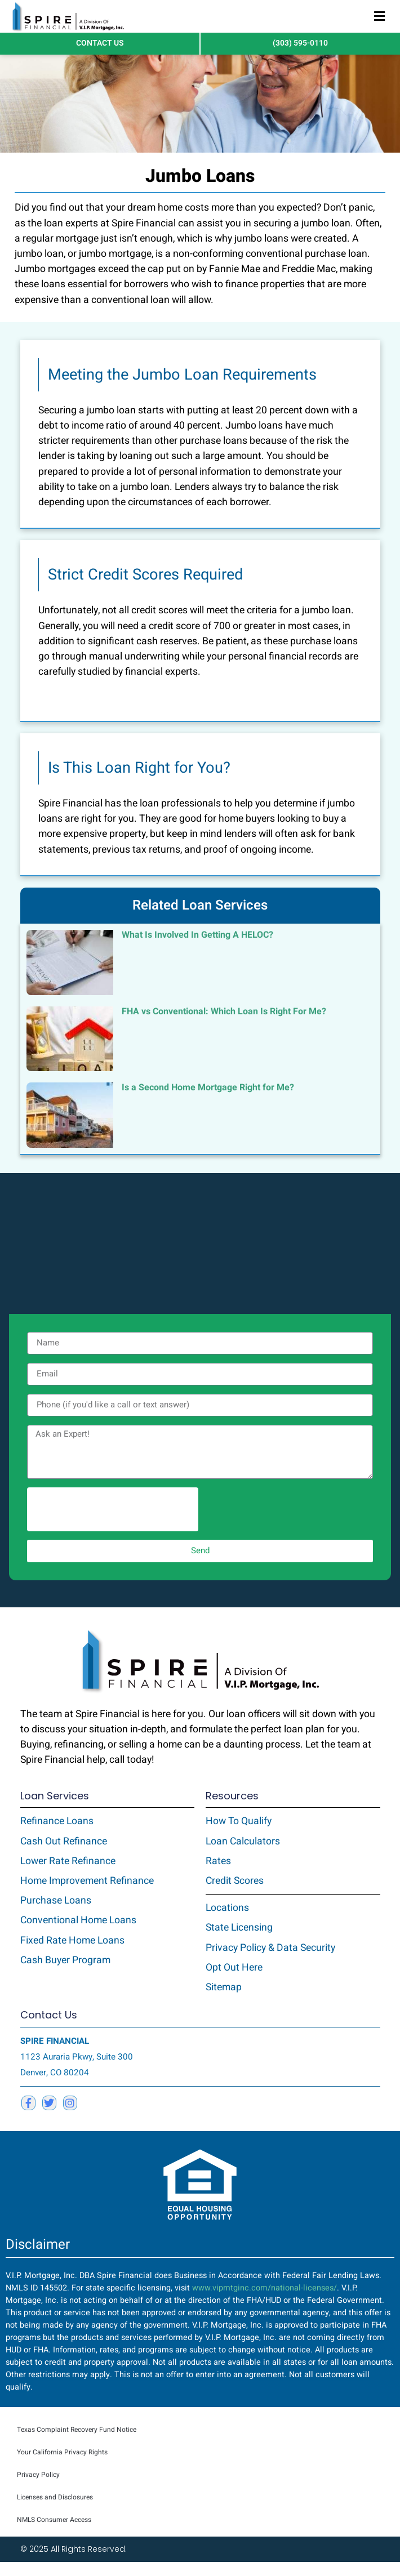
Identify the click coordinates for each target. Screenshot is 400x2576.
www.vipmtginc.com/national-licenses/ (264, 2302)
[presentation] (112, 1523)
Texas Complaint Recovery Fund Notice (76, 2444)
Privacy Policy (38, 2489)
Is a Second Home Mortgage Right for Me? (208, 1102)
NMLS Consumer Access (54, 2534)
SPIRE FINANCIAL (54, 2055)
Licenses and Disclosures (55, 2511)
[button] (379, 16)
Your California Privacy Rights (62, 2466)
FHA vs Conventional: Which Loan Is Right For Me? (224, 1025)
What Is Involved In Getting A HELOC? (197, 949)
